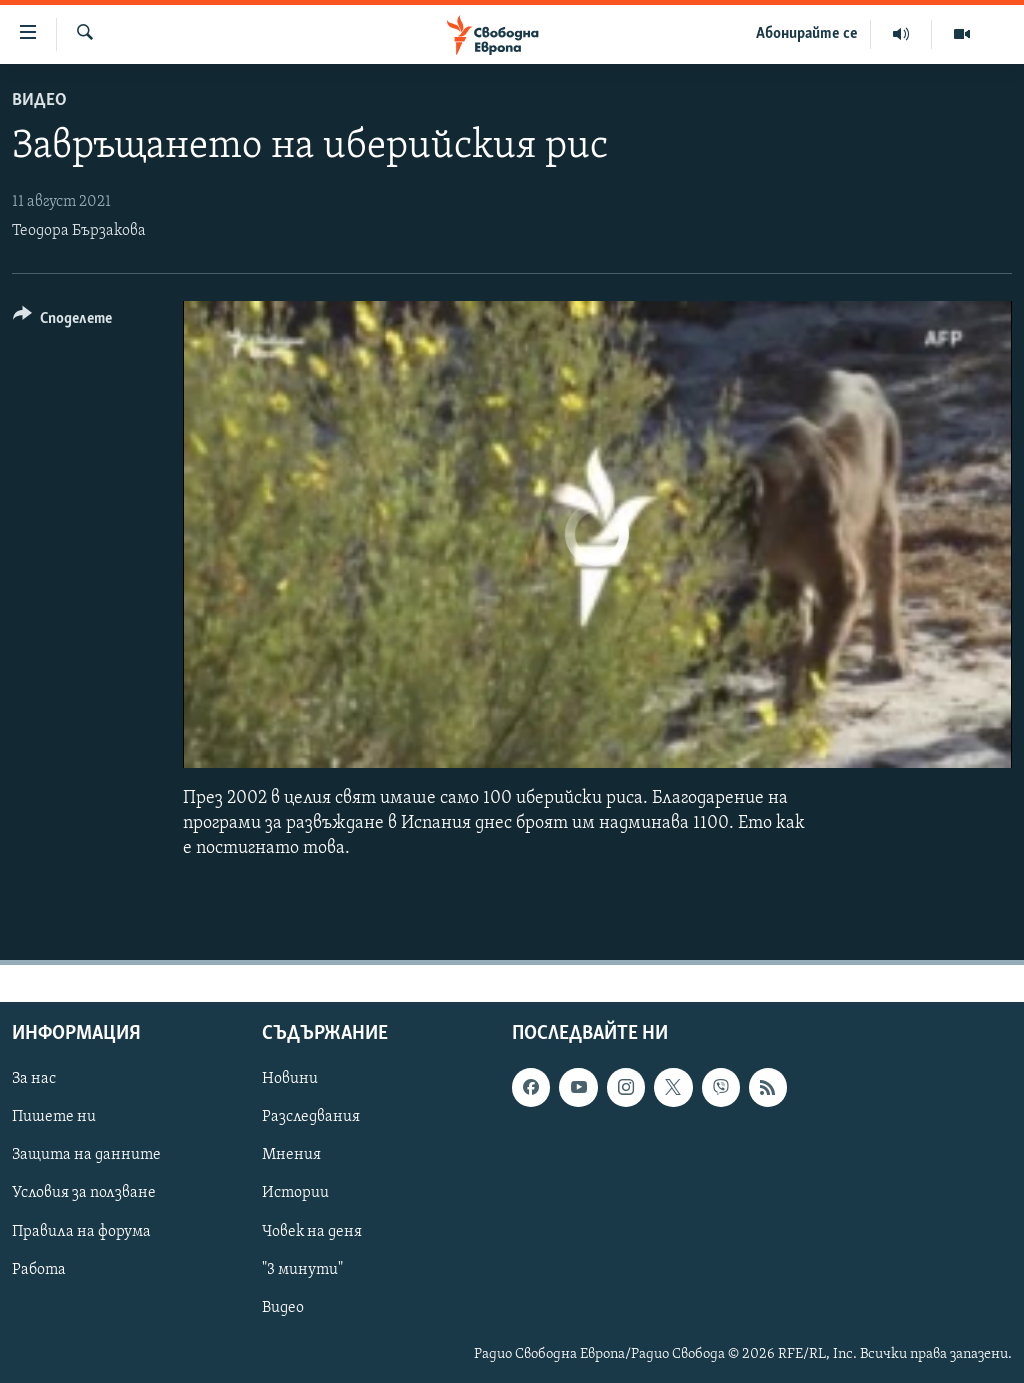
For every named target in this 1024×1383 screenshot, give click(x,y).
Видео (39, 100)
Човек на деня (312, 1232)
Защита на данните (86, 1156)
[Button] (62, 321)
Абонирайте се (807, 34)
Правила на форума (81, 1232)
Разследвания (311, 1118)
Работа (39, 1270)
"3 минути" (302, 1270)
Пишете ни (54, 1118)
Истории (295, 1194)
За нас (34, 1079)
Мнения (291, 1156)
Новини (290, 1079)
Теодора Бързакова (79, 231)
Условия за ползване (84, 1194)
